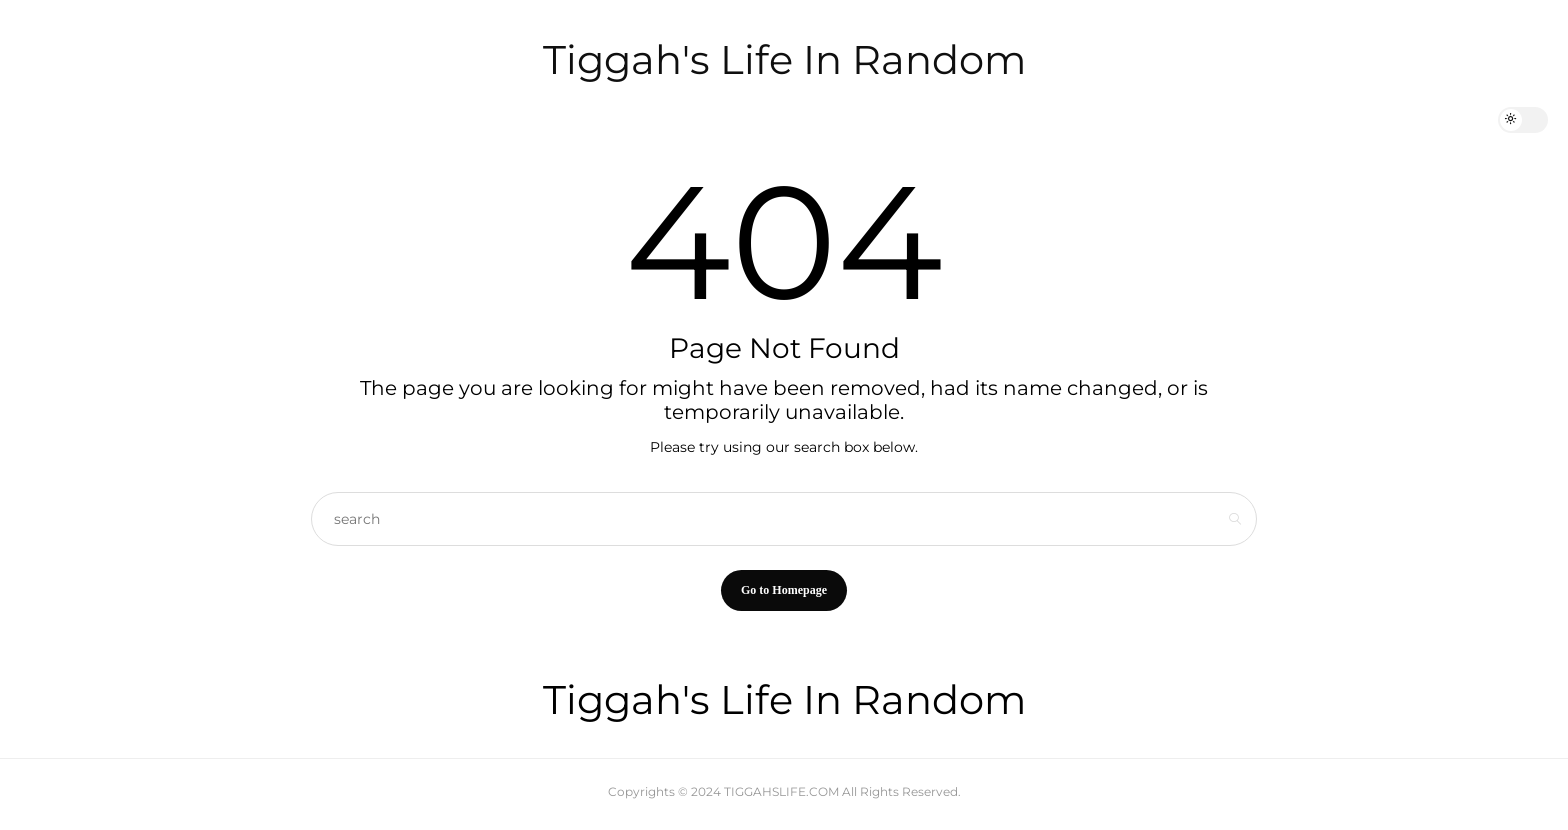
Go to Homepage (784, 590)
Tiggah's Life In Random (784, 59)
